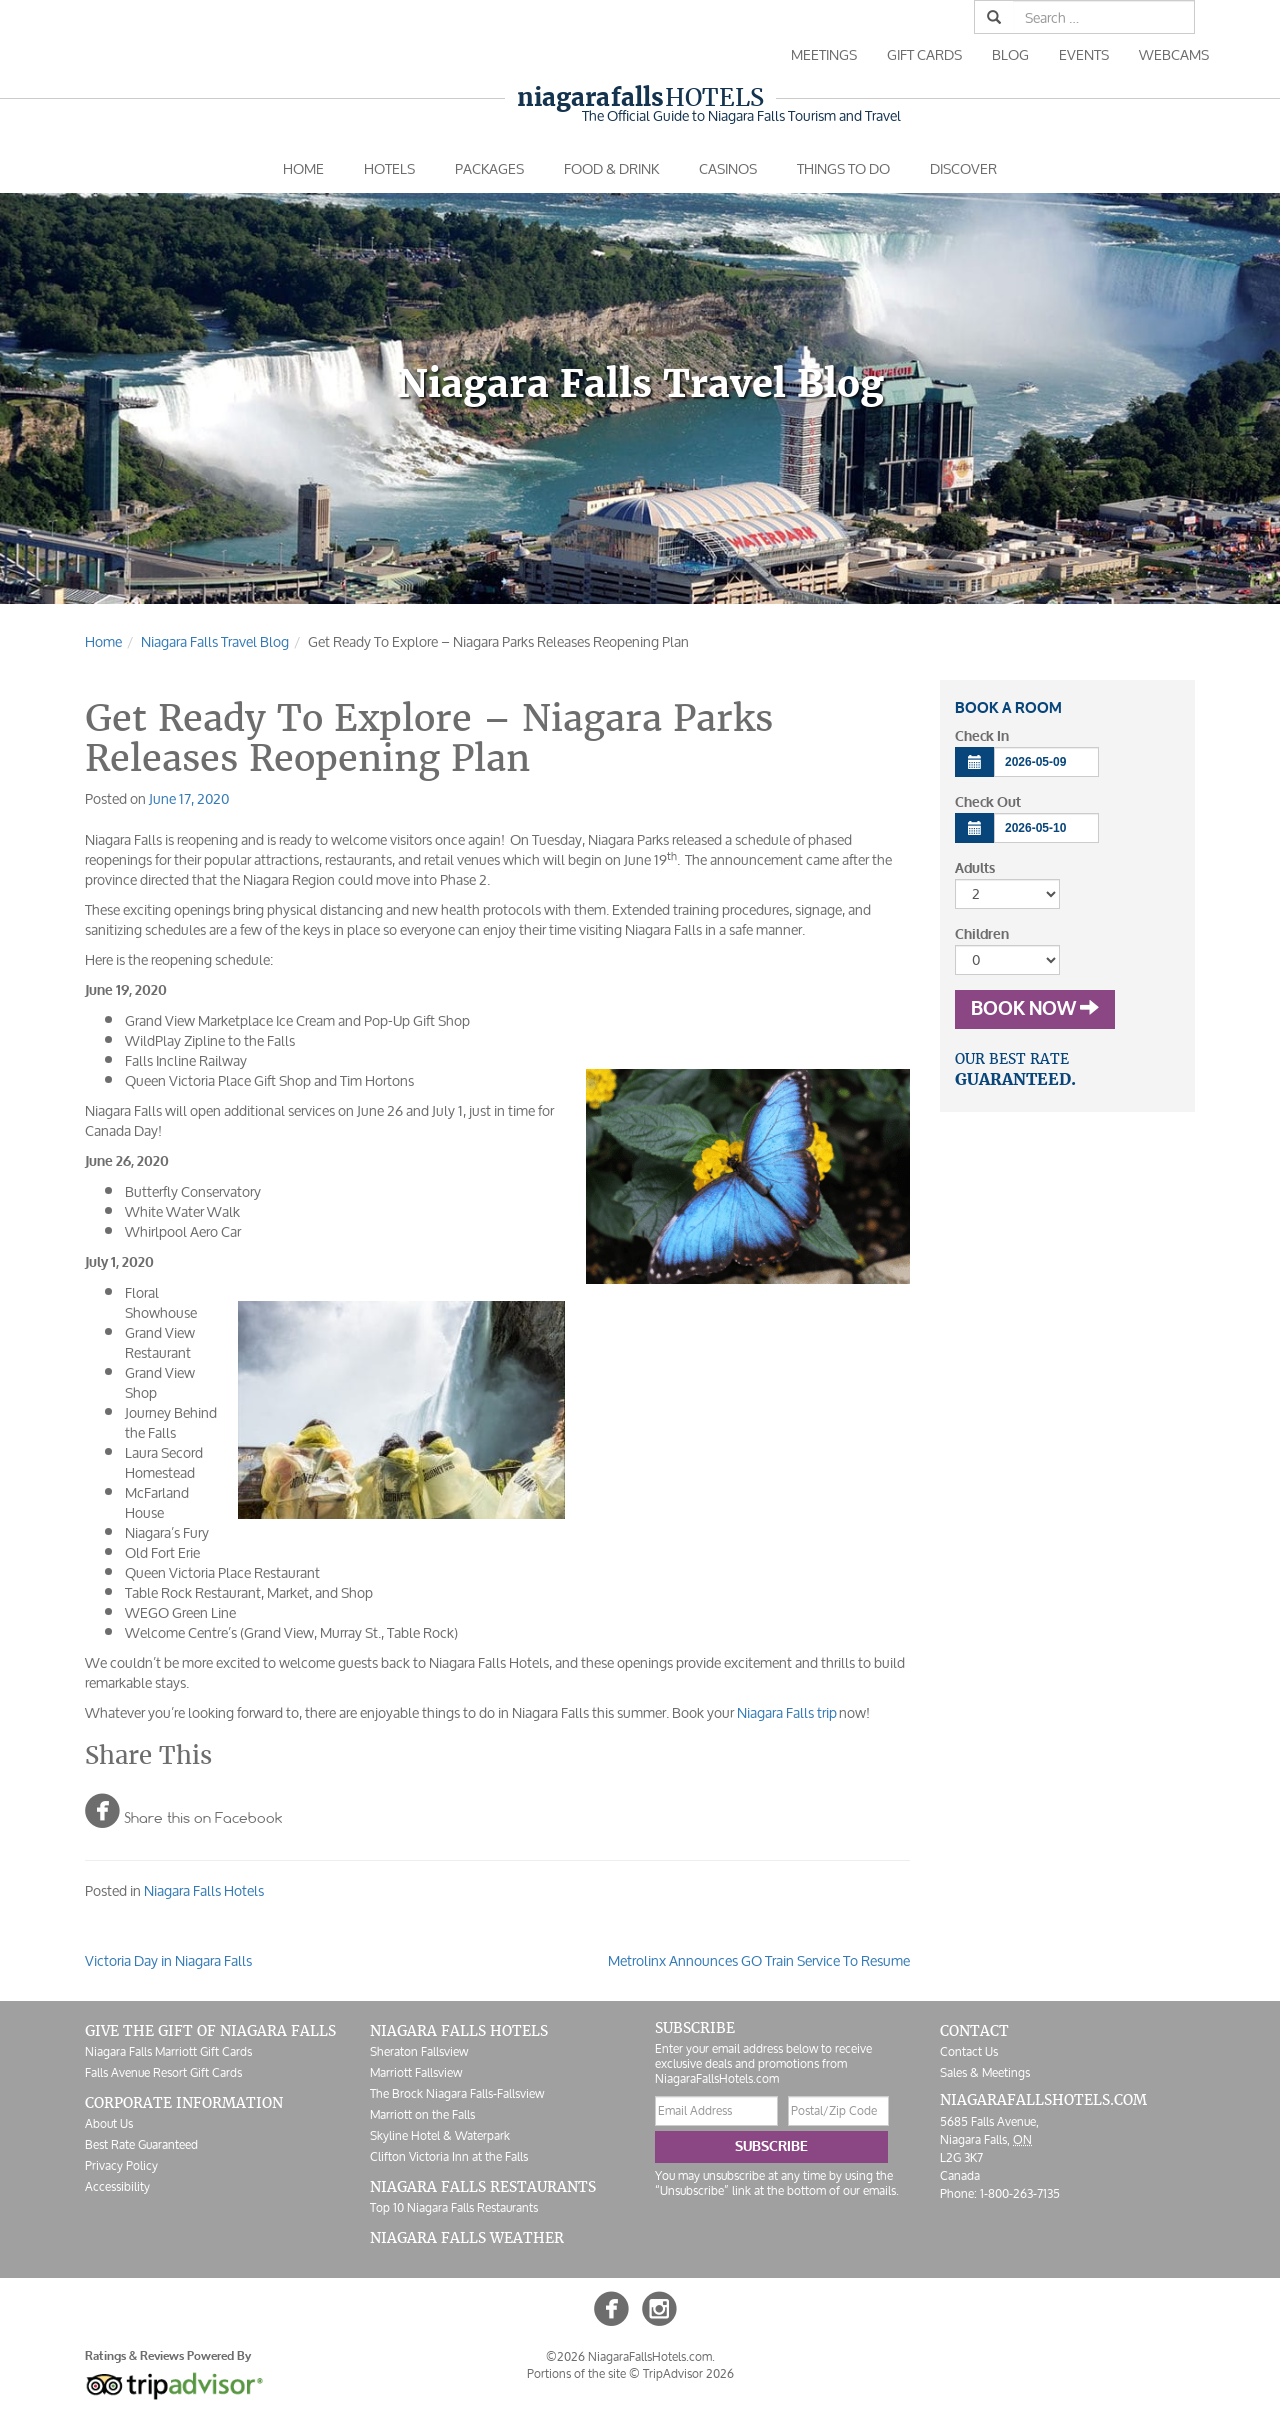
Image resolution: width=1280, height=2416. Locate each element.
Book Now (1035, 1009)
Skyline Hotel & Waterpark (440, 2135)
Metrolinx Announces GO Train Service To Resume (759, 1960)
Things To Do (843, 168)
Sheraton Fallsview (419, 2051)
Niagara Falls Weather (467, 2238)
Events (1084, 54)
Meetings (824, 54)
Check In (982, 736)
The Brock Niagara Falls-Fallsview (457, 2093)
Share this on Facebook (183, 1810)
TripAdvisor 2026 (688, 2373)
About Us (109, 2123)
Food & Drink (611, 168)
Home (303, 168)
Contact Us (969, 2051)
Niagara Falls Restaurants (483, 2187)
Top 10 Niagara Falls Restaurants (454, 2207)
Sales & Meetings (985, 2072)
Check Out (988, 802)
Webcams (1174, 54)
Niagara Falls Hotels (204, 1890)
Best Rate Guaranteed (141, 2144)
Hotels (640, 97)
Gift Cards (924, 54)
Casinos (728, 168)
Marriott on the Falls (422, 2114)
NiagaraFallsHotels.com (1043, 2100)
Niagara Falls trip (785, 1712)
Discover (963, 168)
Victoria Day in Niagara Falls (168, 1960)
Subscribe (771, 2146)
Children (982, 934)
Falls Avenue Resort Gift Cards (163, 2072)
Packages (489, 168)
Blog (1010, 54)
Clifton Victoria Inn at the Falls (449, 2156)
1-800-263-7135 (1020, 2193)
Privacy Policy (121, 2165)
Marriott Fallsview (416, 2072)
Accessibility (117, 2186)
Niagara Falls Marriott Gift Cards (168, 2051)
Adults (975, 868)
